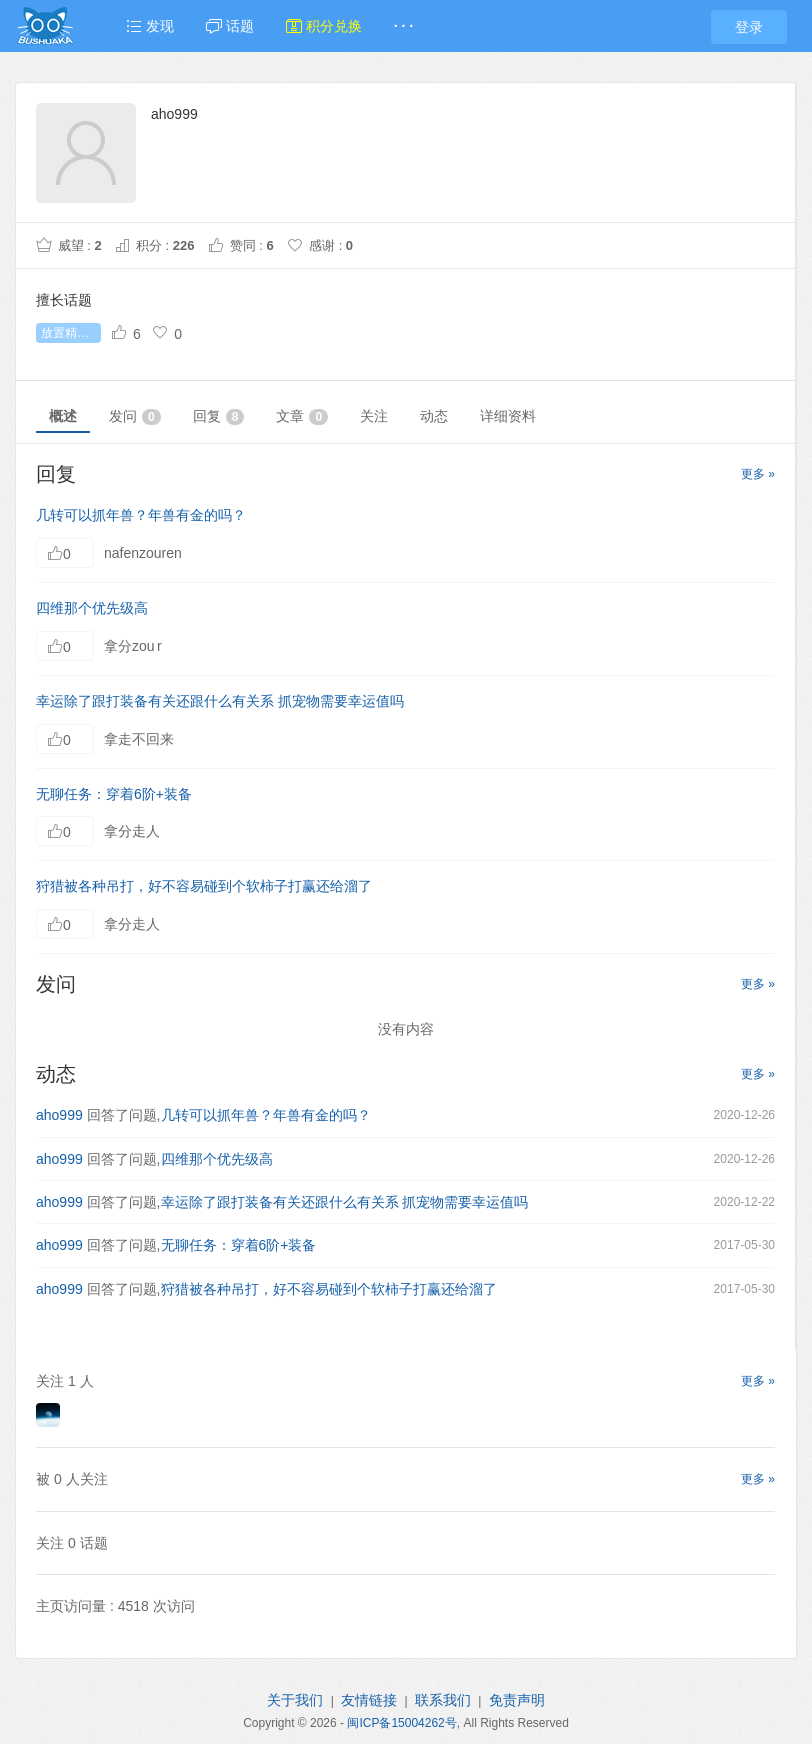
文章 (302, 416)
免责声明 (517, 1700)
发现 (150, 26)
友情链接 (369, 1700)
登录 (749, 27)
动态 (434, 416)
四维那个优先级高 (92, 608)
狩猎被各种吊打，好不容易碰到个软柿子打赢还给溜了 (204, 886)
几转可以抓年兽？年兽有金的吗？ (141, 515)
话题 (230, 26)
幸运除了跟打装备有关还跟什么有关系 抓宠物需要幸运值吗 (220, 701)
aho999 (59, 1115)
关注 (374, 416)
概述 (63, 416)
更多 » (758, 474)
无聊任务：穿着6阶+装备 (114, 794)
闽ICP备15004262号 (401, 1723)
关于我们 (295, 1700)
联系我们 (443, 1700)
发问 (135, 416)
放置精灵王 (71, 333)
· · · (403, 26)
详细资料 (508, 416)
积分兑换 (324, 26)
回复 (219, 416)
